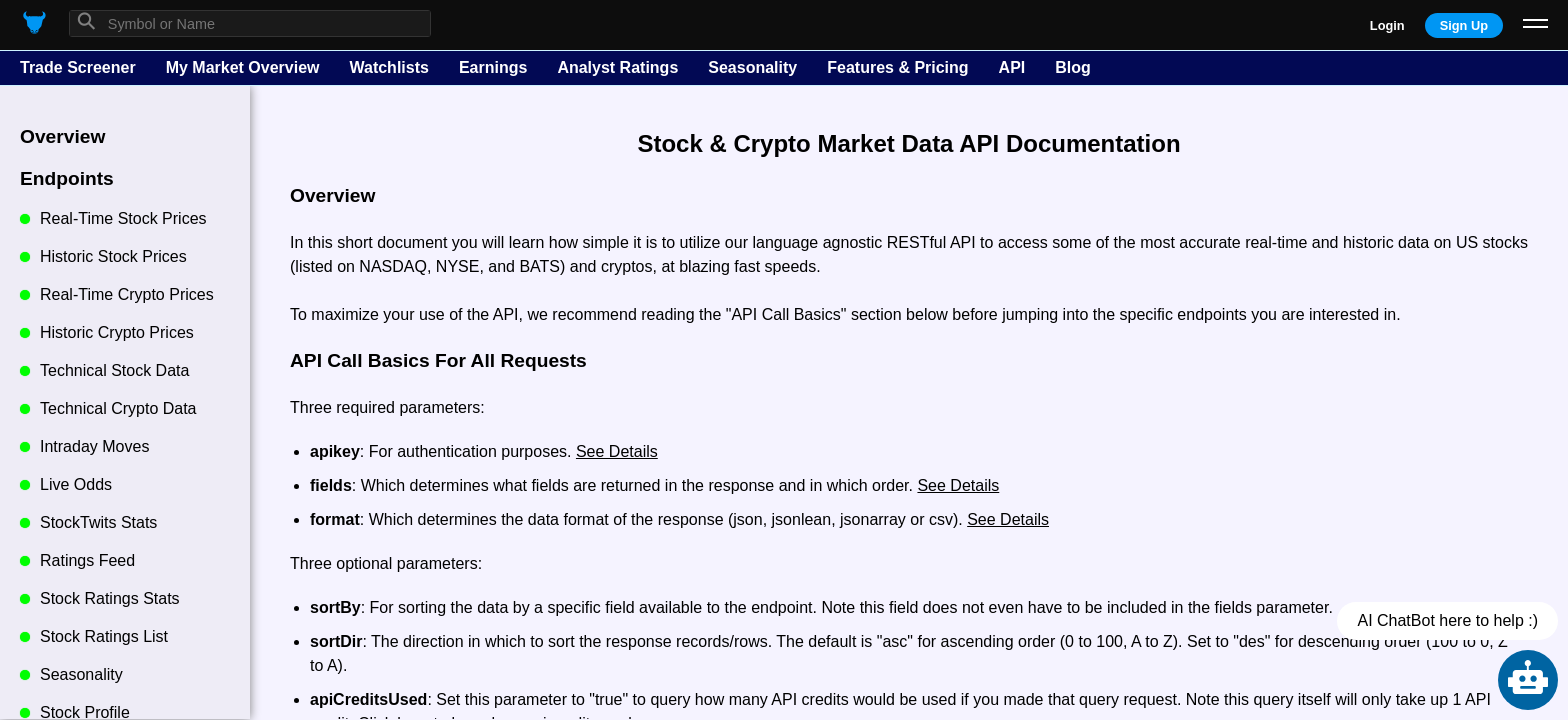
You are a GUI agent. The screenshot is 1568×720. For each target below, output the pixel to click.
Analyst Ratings (617, 67)
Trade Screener (78, 67)
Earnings (493, 67)
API (1012, 67)
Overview (62, 136)
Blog (1073, 67)
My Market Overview (243, 67)
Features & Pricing (897, 67)
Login (1387, 25)
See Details (617, 451)
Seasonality (752, 67)
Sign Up (1464, 25)
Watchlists (388, 67)
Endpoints (67, 178)
